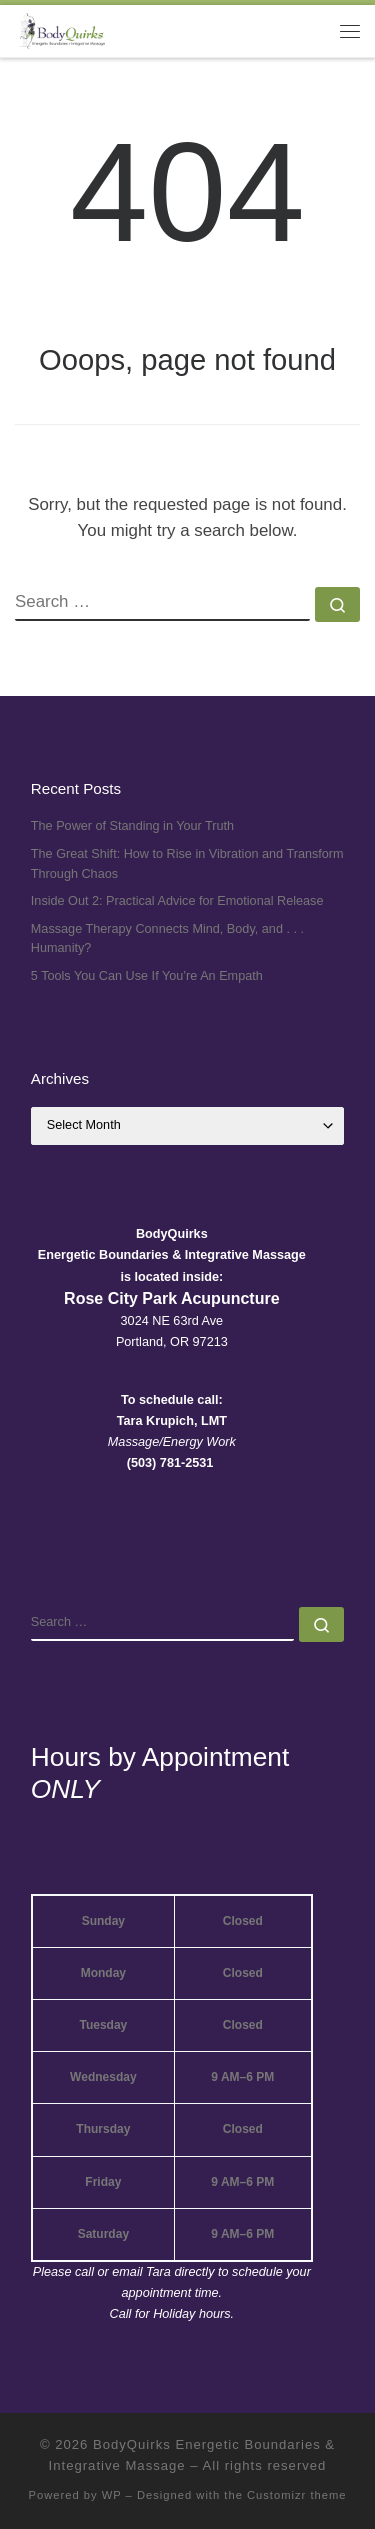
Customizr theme (297, 2495)
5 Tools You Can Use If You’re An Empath (147, 976)
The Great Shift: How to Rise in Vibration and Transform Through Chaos (187, 864)
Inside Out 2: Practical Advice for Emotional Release (177, 901)
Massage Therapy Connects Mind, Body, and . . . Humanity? (167, 939)
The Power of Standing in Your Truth (132, 826)
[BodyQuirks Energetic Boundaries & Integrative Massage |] (60, 29)
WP (112, 2495)
